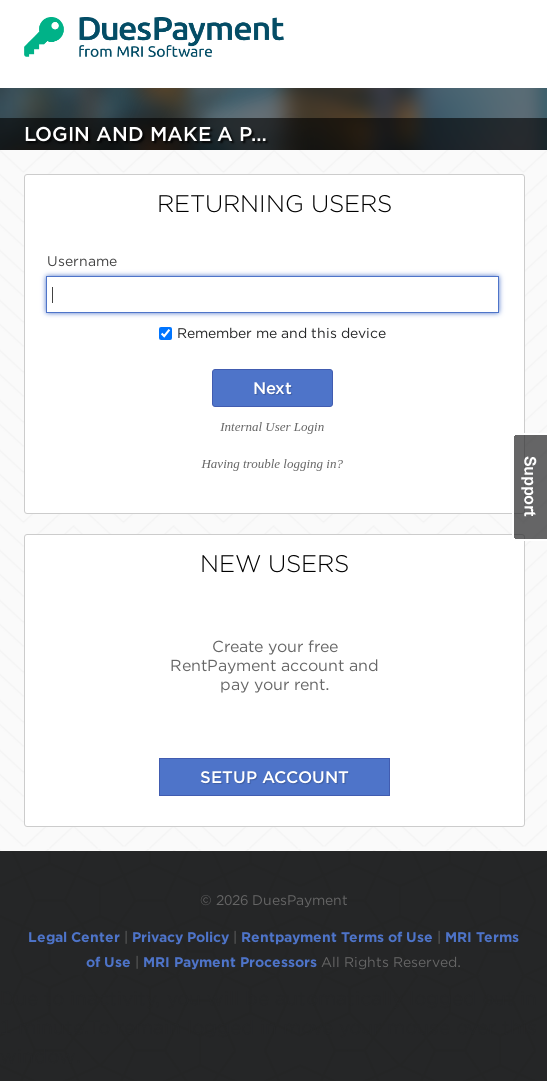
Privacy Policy (180, 937)
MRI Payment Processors (232, 962)
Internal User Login (272, 426)
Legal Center (74, 937)
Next (272, 388)
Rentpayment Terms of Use (337, 937)
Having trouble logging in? (271, 463)
